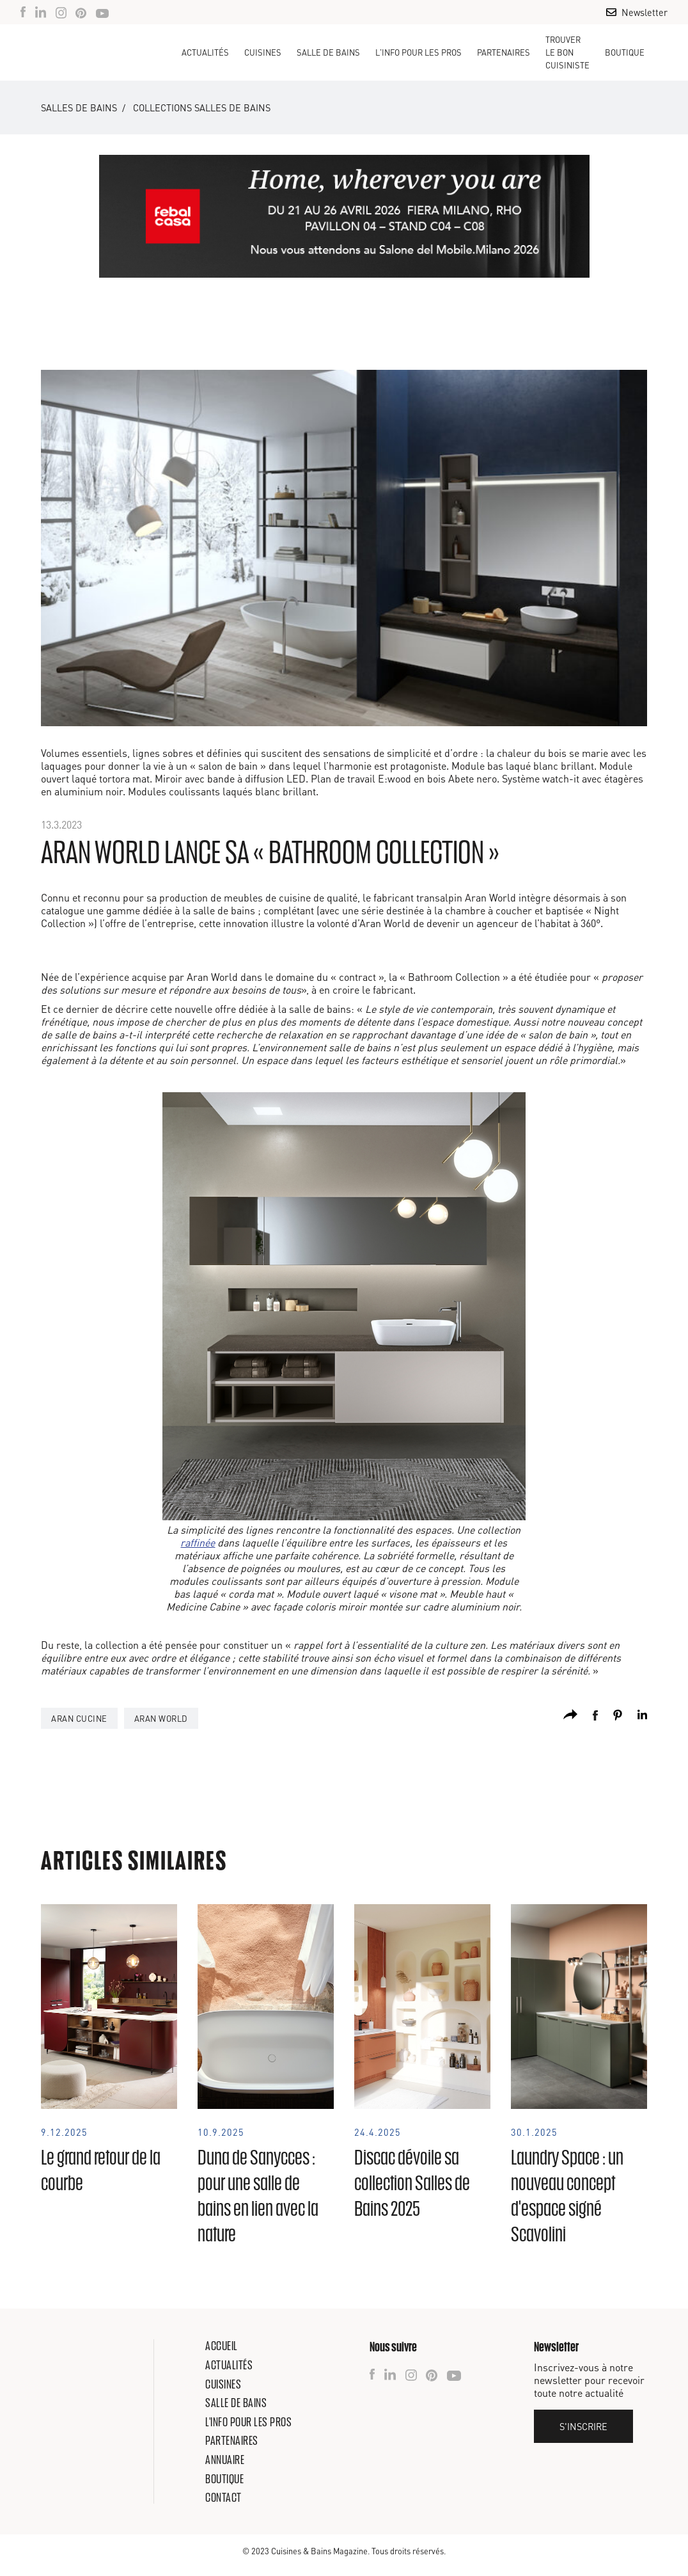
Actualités (205, 52)
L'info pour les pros (248, 2421)
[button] (263, 52)
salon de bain (228, 765)
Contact (223, 2497)
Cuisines (223, 2384)
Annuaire (224, 2459)
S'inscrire (583, 2426)
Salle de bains (236, 2402)
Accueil (221, 2345)
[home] (92, 52)
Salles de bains (79, 107)
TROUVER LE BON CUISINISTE (567, 52)
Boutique (625, 52)
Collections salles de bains (201, 107)
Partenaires (503, 52)
